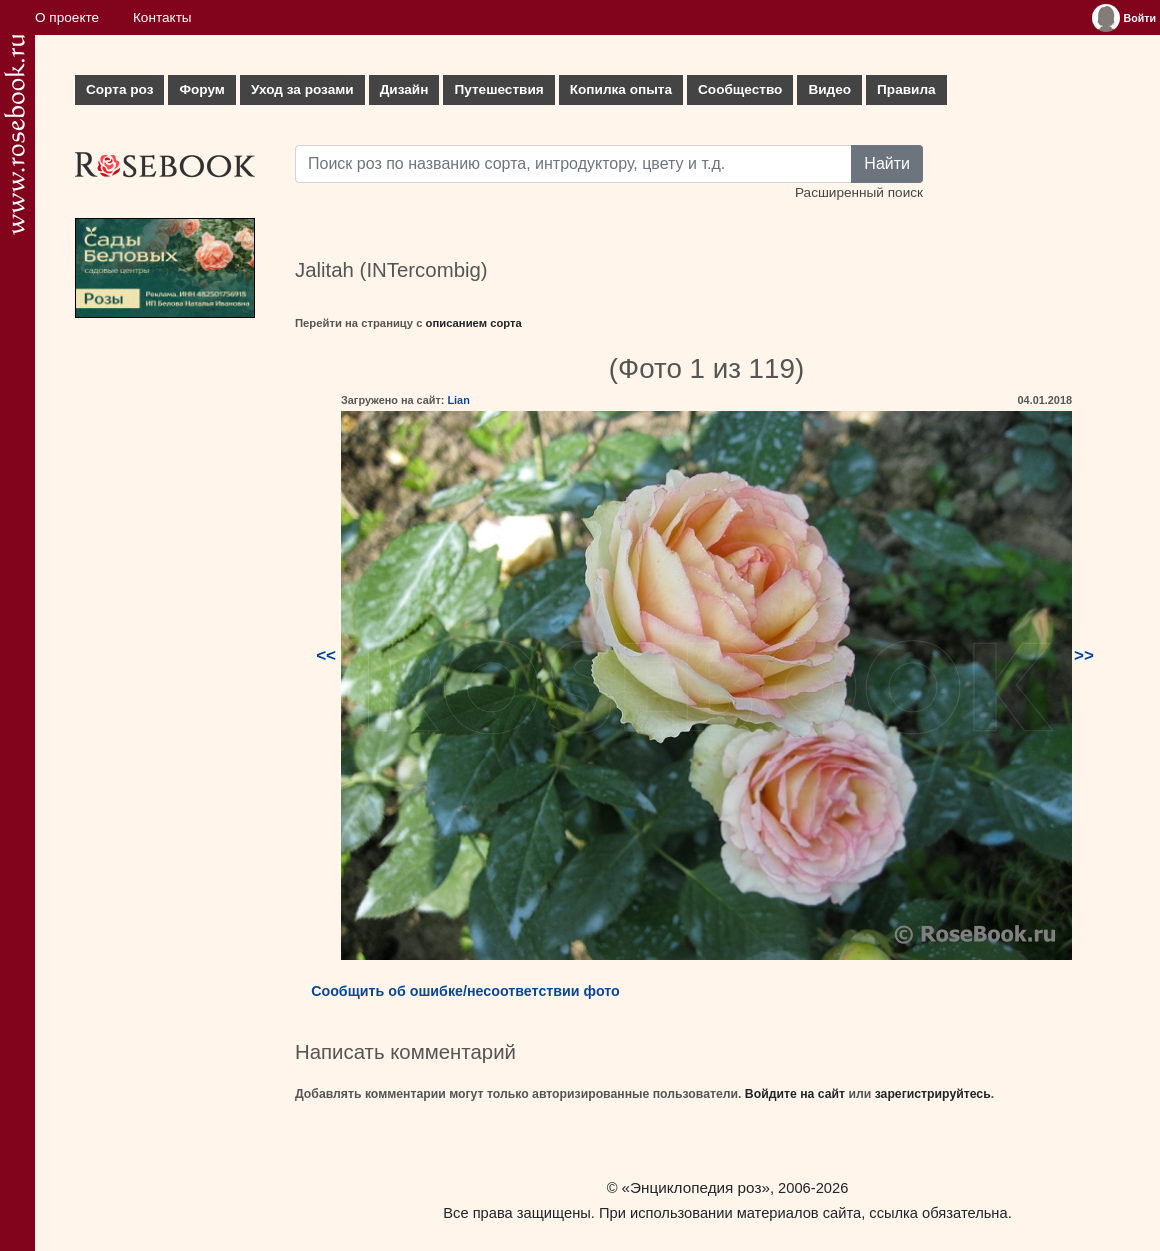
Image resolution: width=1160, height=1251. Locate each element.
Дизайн (404, 89)
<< (326, 655)
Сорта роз (119, 89)
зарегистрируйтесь (933, 1094)
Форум (201, 89)
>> (1084, 655)
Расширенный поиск (859, 192)
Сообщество (740, 89)
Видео (829, 89)
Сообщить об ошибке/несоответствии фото (465, 991)
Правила (906, 89)
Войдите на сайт (795, 1094)
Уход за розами (302, 89)
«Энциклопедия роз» (696, 1187)
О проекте (67, 17)
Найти (887, 163)
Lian (458, 400)
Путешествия (498, 89)
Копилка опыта (621, 89)
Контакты (162, 17)
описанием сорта (474, 323)
